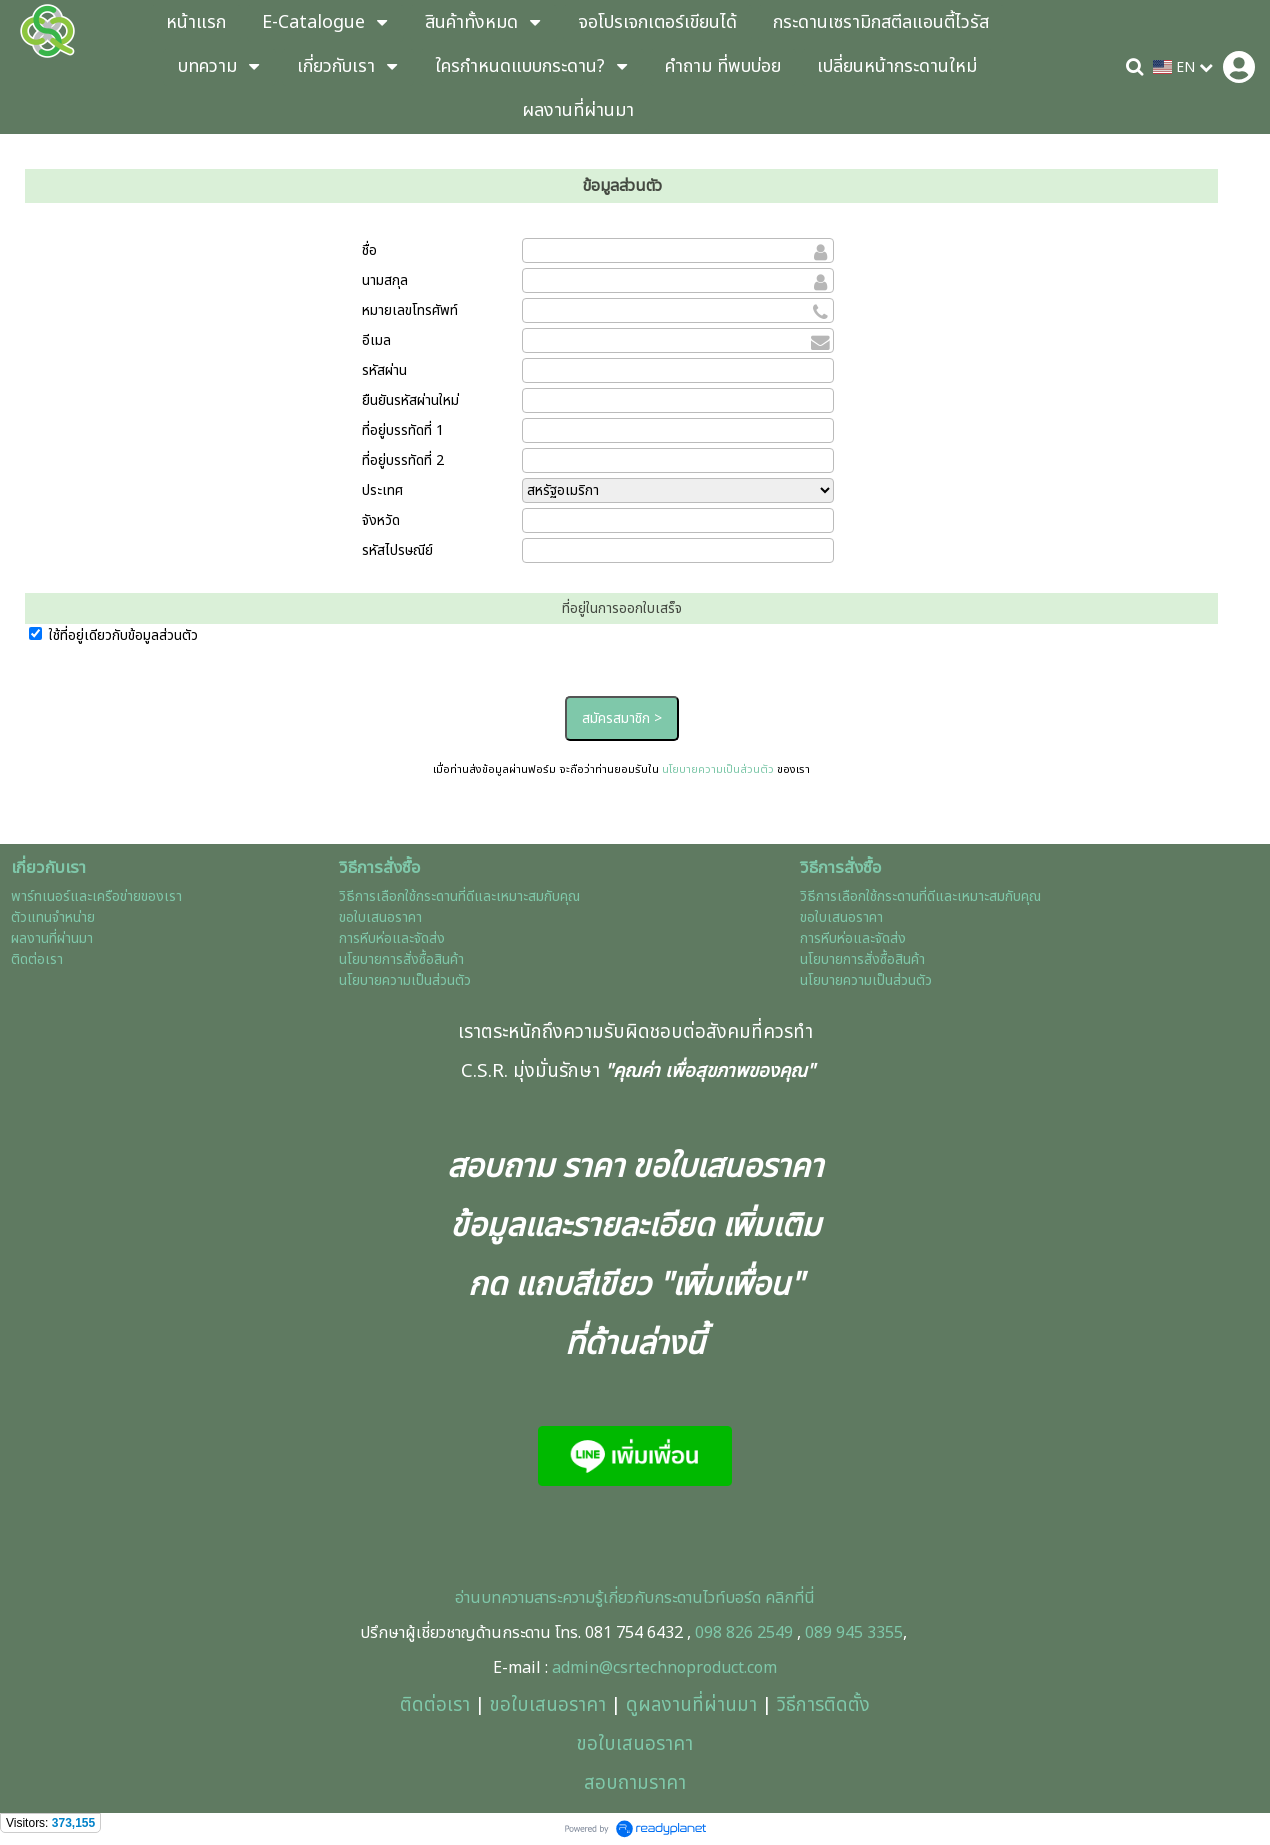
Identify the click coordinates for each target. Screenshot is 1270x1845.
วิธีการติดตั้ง (823, 1705)
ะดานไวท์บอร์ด (716, 1598)
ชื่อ (369, 250)
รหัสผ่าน (384, 370)
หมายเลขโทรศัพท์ (410, 310)
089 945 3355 (854, 1633)
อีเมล (376, 340)
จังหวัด (381, 520)
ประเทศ (382, 490)
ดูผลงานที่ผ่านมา (691, 1705)
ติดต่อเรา (435, 1705)
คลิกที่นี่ (788, 1598)
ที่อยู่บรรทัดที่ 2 (403, 460)
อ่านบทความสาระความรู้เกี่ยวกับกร (563, 1598)
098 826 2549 (744, 1633)
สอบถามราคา (635, 1783)
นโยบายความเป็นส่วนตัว (718, 769)
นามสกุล (385, 280)
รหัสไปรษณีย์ (397, 550)
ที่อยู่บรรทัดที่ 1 (403, 430)
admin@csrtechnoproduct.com (664, 1668)
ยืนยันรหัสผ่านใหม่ (410, 400)
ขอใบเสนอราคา (548, 1705)
